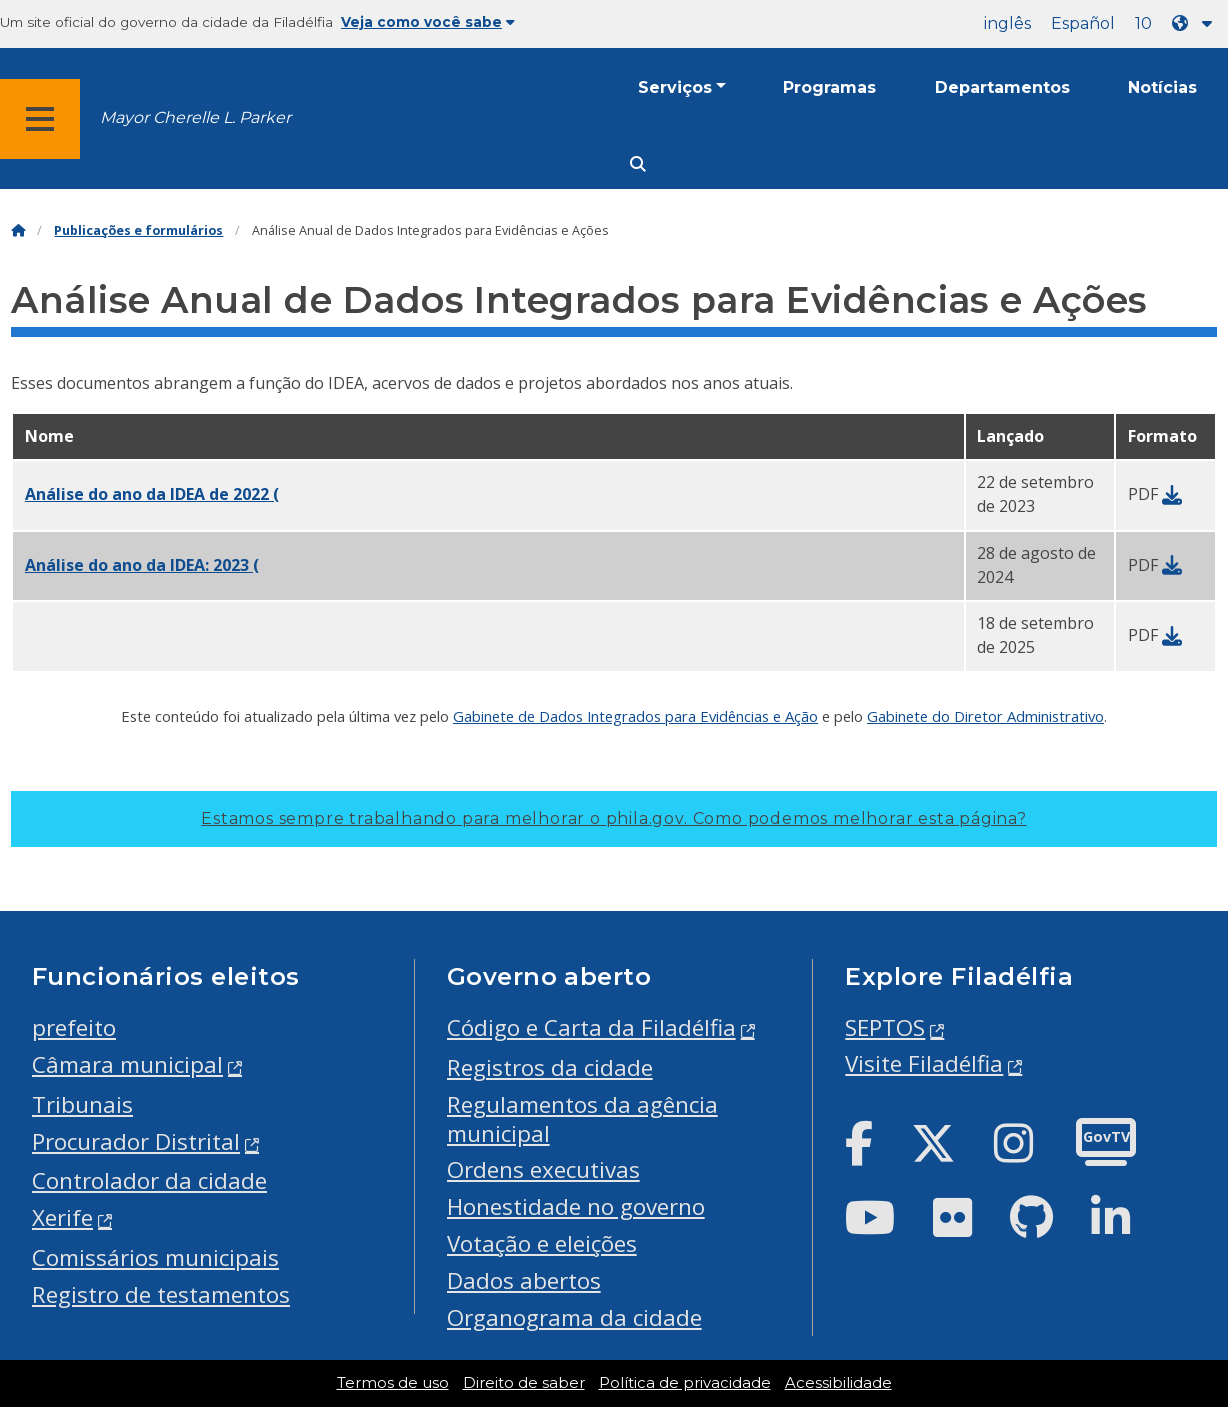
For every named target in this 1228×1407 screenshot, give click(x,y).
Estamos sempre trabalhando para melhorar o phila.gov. (613, 818)
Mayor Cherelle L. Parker (195, 117)
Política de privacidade (685, 1383)
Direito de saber (524, 1383)
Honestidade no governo (576, 1206)
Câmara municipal (127, 1064)
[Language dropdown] (1196, 23)
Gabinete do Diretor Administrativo (985, 716)
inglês (1007, 23)
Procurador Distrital (136, 1141)
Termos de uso (393, 1383)
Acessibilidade (838, 1383)
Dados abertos (524, 1280)
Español (1083, 23)
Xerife (62, 1217)
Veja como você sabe (428, 22)
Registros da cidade (550, 1067)
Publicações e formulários (138, 230)
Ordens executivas (543, 1169)
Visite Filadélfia (924, 1063)
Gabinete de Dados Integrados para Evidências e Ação (635, 716)
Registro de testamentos (161, 1294)
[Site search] (638, 164)
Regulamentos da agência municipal (582, 1119)
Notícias (1162, 87)
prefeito (74, 1027)
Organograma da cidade (574, 1317)
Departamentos (1002, 87)
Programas (829, 87)
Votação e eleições (542, 1243)
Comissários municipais (155, 1257)
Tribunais (82, 1104)
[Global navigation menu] (40, 119)
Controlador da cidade (149, 1180)
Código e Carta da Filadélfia (591, 1027)
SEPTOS (885, 1027)
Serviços (675, 87)
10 (1143, 23)
